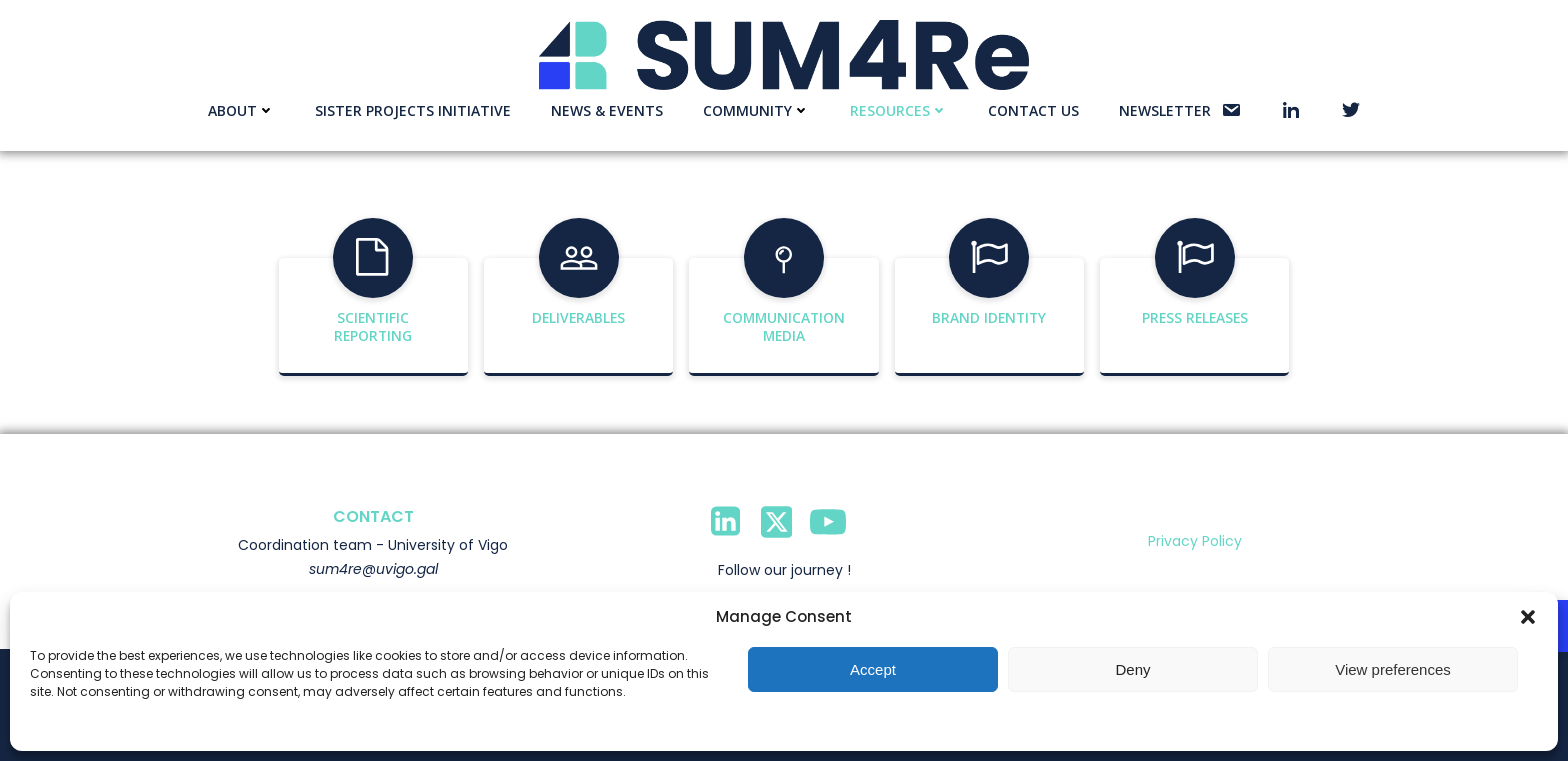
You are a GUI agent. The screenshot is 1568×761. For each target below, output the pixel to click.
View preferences (1393, 669)
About (241, 110)
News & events (607, 110)
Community (756, 110)
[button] (1528, 617)
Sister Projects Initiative (413, 110)
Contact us (1033, 110)
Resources (899, 110)
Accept (873, 669)
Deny (1132, 669)
